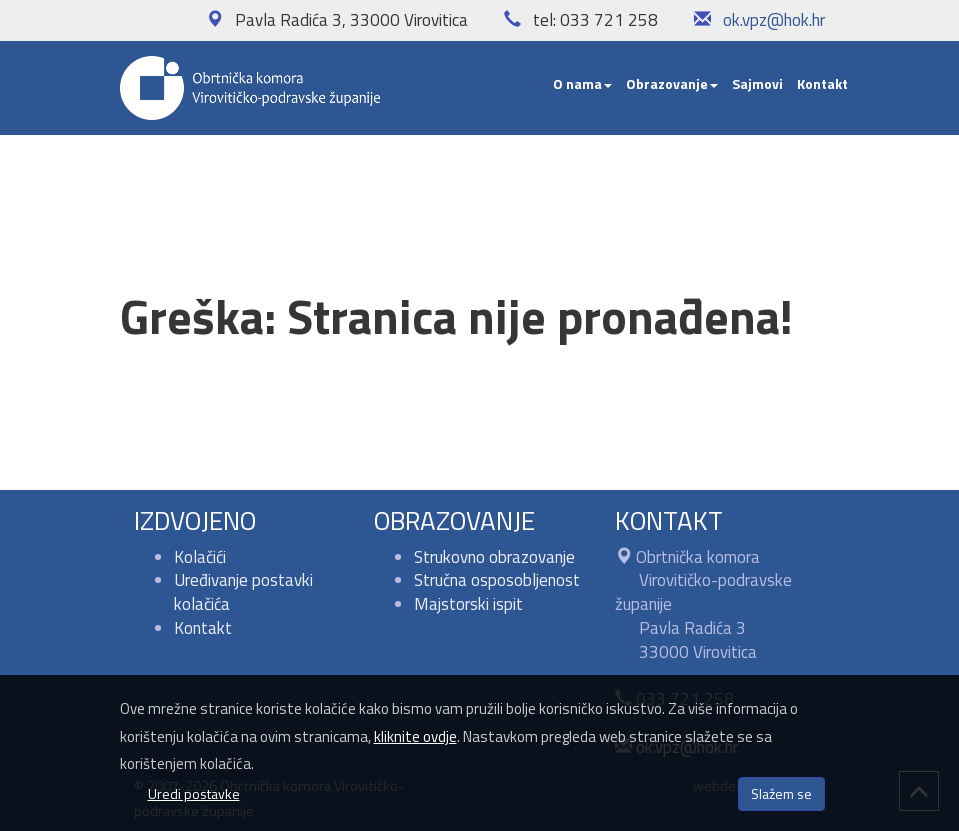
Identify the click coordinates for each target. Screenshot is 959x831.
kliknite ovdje (415, 736)
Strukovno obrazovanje (494, 557)
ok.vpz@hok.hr (774, 20)
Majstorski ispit (468, 604)
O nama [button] (582, 83)
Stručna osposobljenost (497, 580)
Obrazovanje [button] (672, 83)
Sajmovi (757, 83)
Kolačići (200, 557)
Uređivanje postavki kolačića (243, 592)
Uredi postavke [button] (194, 793)
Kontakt (822, 83)
